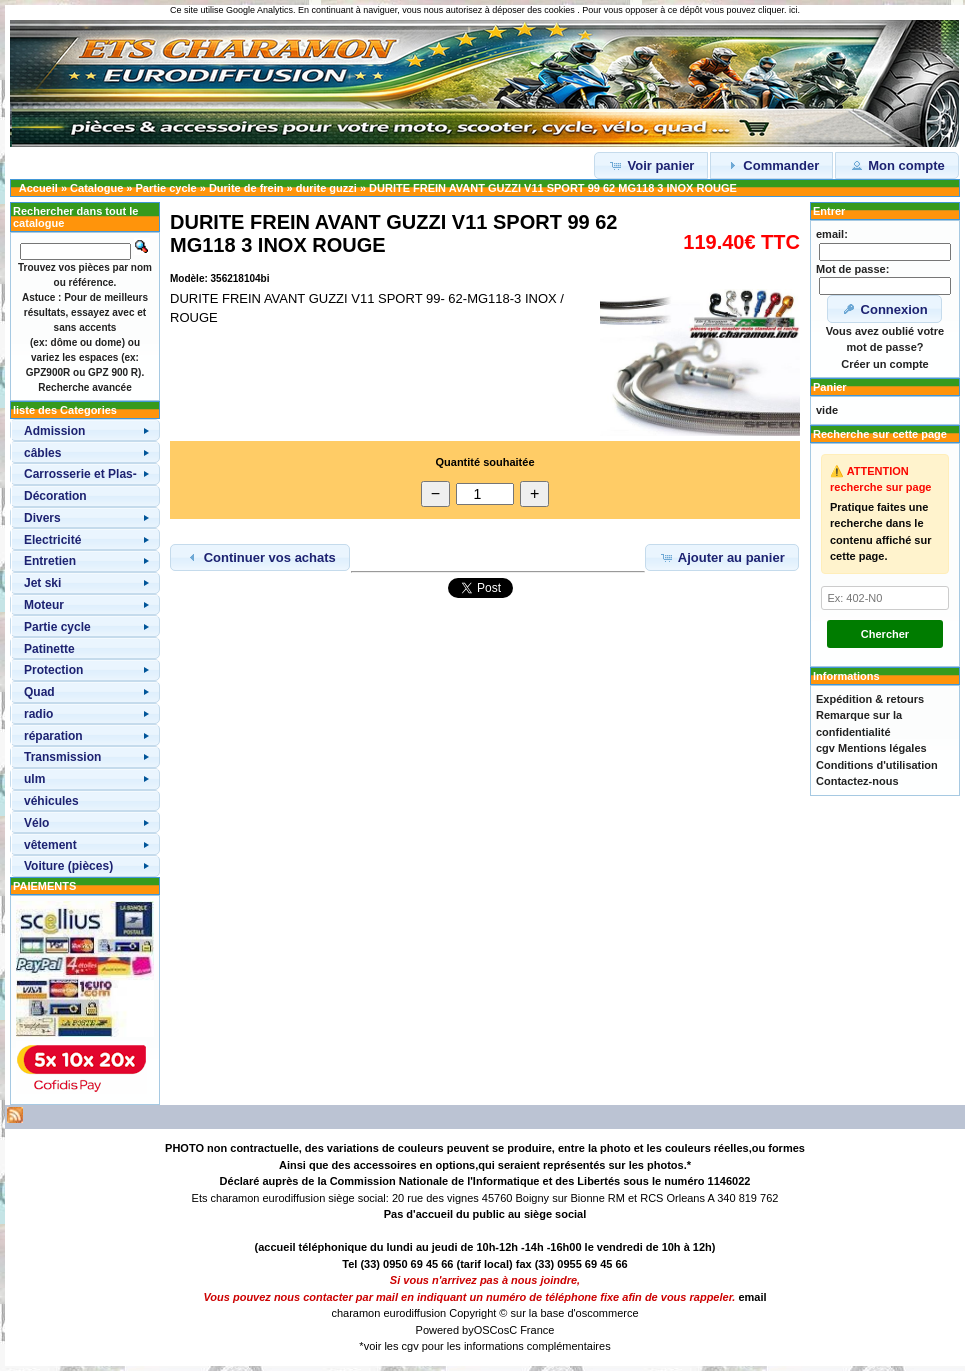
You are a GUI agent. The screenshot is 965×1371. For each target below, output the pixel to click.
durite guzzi (326, 188)
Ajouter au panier (722, 557)
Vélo (36, 823)
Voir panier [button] (651, 165)
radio (38, 714)
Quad (39, 692)
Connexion (884, 309)
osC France (526, 1330)
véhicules (51, 801)
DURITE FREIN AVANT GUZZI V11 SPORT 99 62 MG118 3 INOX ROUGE (553, 188)
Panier (830, 387)
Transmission (62, 757)
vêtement (50, 845)
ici (793, 10)
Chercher (885, 634)
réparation (53, 736)
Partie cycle (166, 188)
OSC (486, 1330)
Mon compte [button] (897, 165)
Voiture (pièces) (68, 866)
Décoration (55, 496)
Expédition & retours (870, 699)
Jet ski (42, 583)
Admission (54, 431)
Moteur (44, 605)
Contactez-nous (857, 781)
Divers (42, 518)
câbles (42, 453)
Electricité (52, 540)
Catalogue (96, 188)
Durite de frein (246, 188)
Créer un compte (884, 364)
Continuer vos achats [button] (260, 557)
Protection (53, 670)
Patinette (49, 649)
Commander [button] (771, 165)
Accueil (38, 188)
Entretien (50, 561)
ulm (34, 779)
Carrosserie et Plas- (80, 474)
